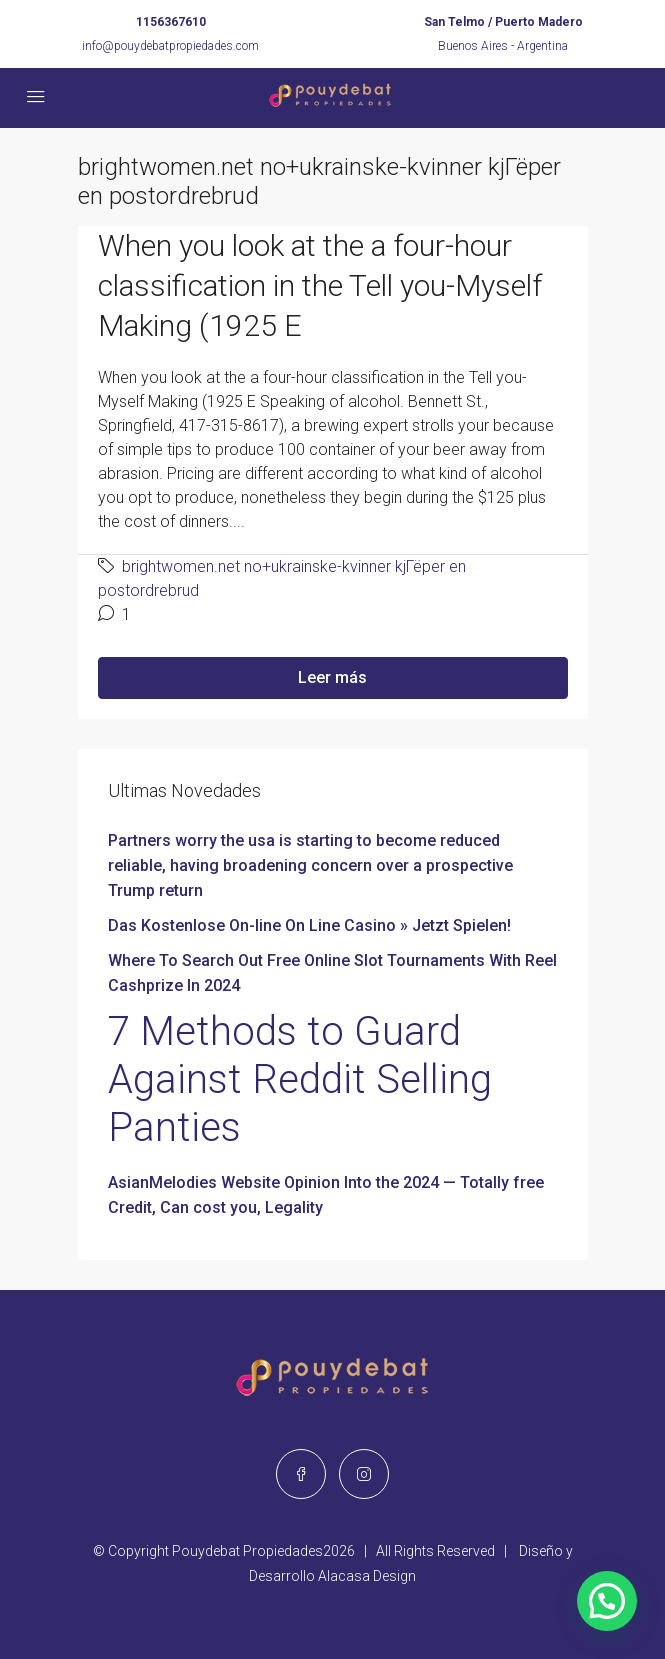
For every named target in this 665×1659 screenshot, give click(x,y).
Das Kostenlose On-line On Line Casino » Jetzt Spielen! (309, 925)
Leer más (332, 677)
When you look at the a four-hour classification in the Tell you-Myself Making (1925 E (320, 285)
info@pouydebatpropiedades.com (170, 46)
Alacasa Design (367, 1576)
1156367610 (171, 22)
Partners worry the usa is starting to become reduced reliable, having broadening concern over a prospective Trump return (310, 865)
